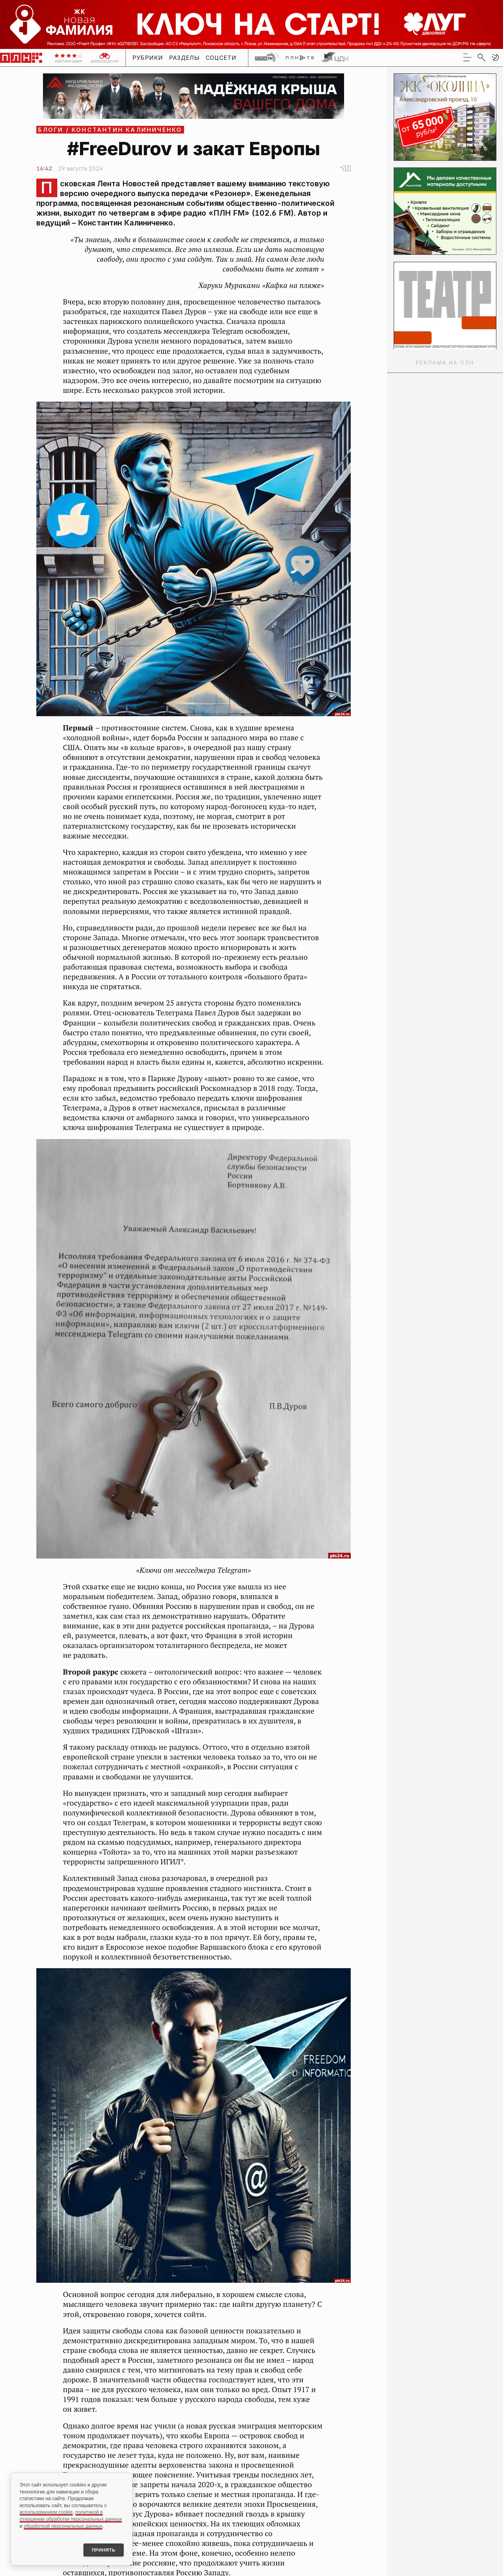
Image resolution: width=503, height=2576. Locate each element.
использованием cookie (46, 2511)
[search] (481, 57)
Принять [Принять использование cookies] (100, 2549)
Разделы (184, 57)
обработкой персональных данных (63, 2524)
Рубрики (147, 57)
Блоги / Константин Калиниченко (110, 129)
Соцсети (221, 57)
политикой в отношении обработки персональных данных (71, 2514)
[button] (495, 57)
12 (346, 168)
